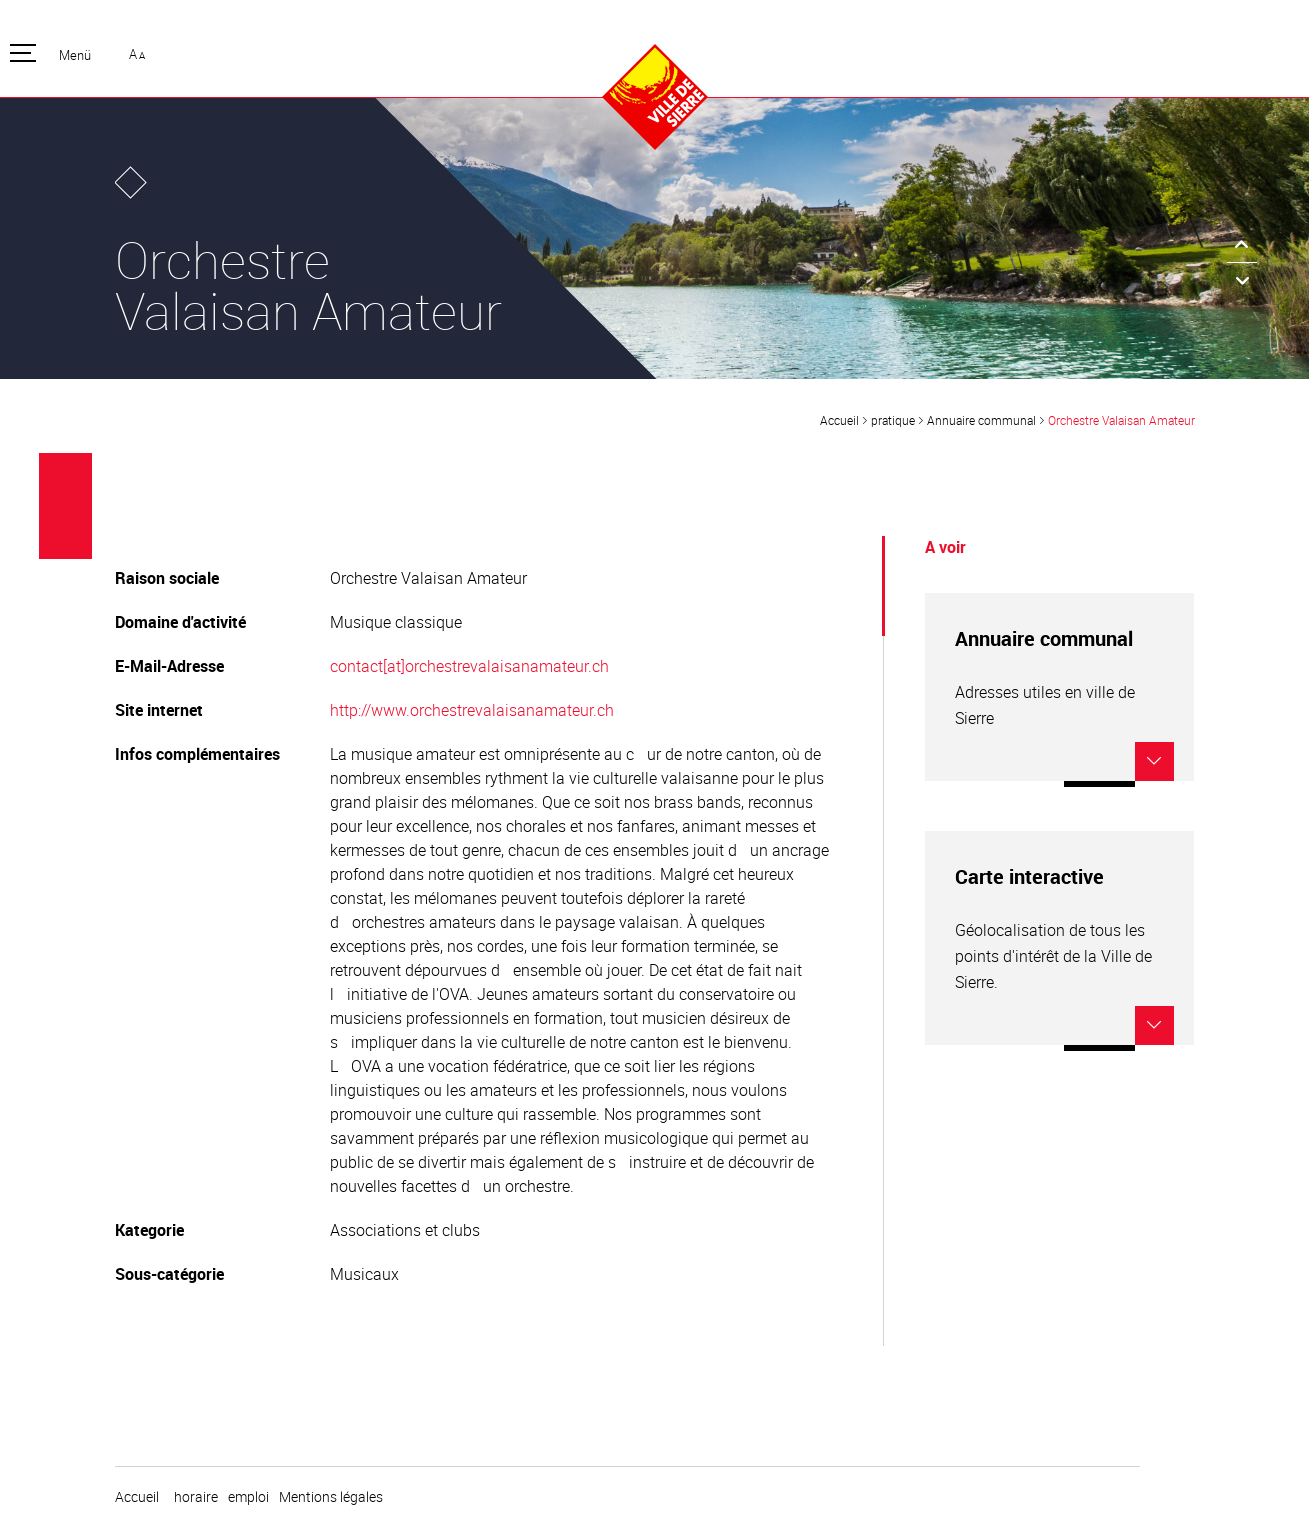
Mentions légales (331, 1497)
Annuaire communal (981, 420)
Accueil (839, 420)
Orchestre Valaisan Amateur (1121, 420)
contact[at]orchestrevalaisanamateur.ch (469, 666)
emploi (248, 1497)
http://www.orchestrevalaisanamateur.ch (472, 710)
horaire (196, 1497)
